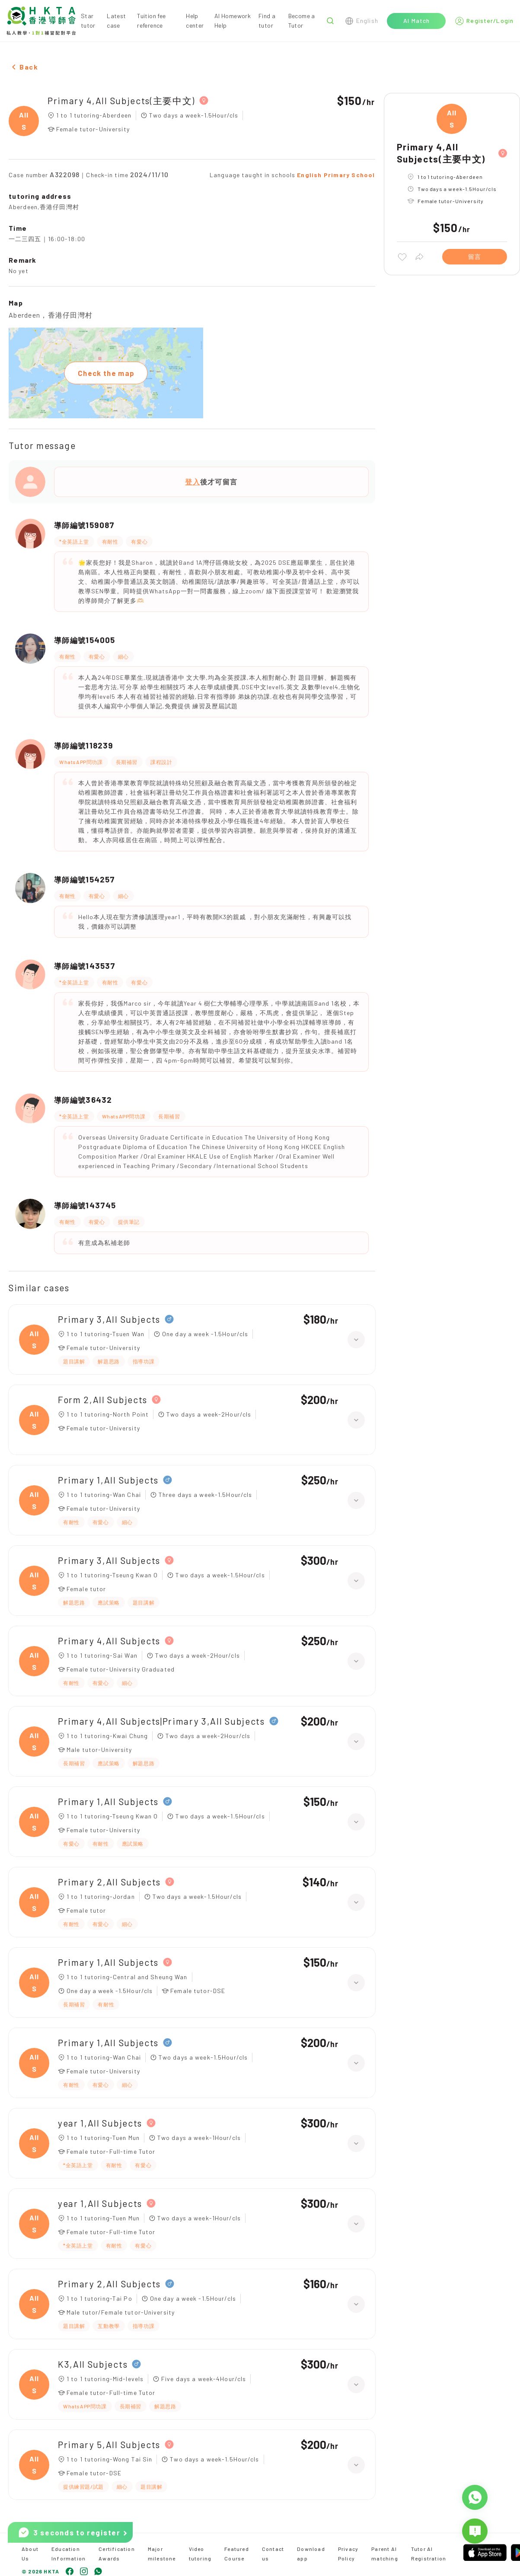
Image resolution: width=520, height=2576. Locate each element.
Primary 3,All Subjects (109, 1319)
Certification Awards (117, 2553)
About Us (30, 2553)
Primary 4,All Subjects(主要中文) (121, 100)
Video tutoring (200, 2553)
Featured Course (236, 2553)
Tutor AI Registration (428, 2553)
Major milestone (162, 2553)
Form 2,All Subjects (102, 1399)
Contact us (273, 2553)
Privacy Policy (348, 2553)
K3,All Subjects (93, 2364)
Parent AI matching (384, 2553)
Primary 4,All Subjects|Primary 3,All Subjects (161, 1721)
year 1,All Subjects (100, 2122)
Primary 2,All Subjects (109, 1881)
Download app (311, 2553)
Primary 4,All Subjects (109, 1640)
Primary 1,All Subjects (108, 1479)
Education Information (68, 2553)
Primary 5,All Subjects (109, 2444)
